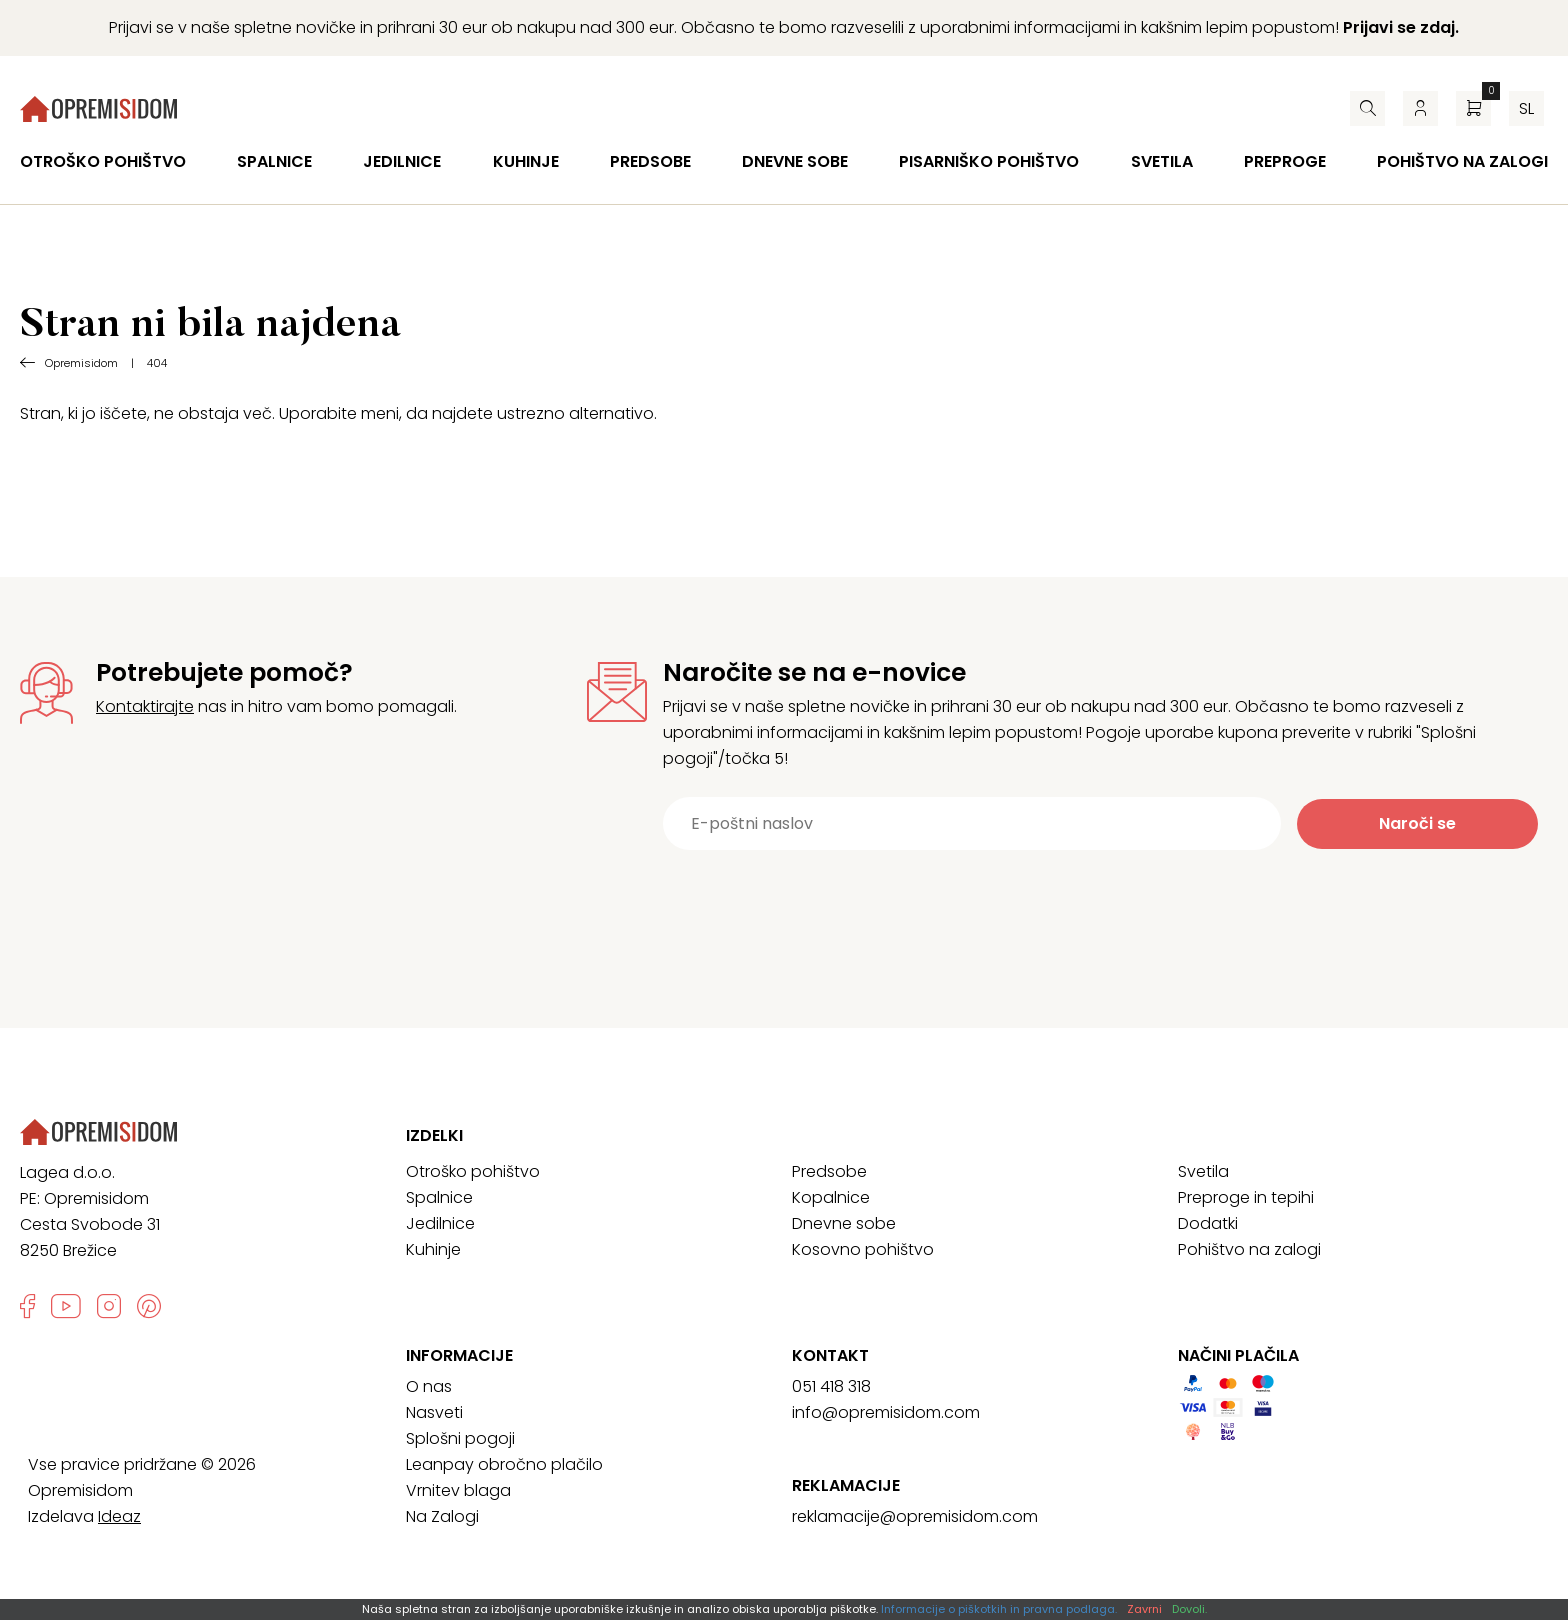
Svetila (1162, 161)
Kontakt (830, 1356)
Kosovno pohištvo (863, 1249)
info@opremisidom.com (886, 1412)
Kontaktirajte (145, 706)
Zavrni (1144, 1609)
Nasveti (434, 1412)
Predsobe (650, 161)
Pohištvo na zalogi (1462, 161)
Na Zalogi (442, 1516)
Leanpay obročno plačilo (504, 1464)
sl (1526, 108)
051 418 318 (831, 1386)
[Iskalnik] (1367, 108)
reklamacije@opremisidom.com (915, 1516)
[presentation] (1068, 899)
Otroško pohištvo (103, 161)
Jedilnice (402, 161)
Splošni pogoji (460, 1438)
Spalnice (274, 161)
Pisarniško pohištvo (989, 161)
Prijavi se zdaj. (1401, 27)
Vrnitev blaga (458, 1490)
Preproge (1285, 161)
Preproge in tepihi (1246, 1197)
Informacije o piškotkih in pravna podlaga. (999, 1609)
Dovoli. (1189, 1609)
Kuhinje (526, 161)
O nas (429, 1386)
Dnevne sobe (795, 161)
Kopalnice (831, 1197)
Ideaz (119, 1516)
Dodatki (1208, 1223)
